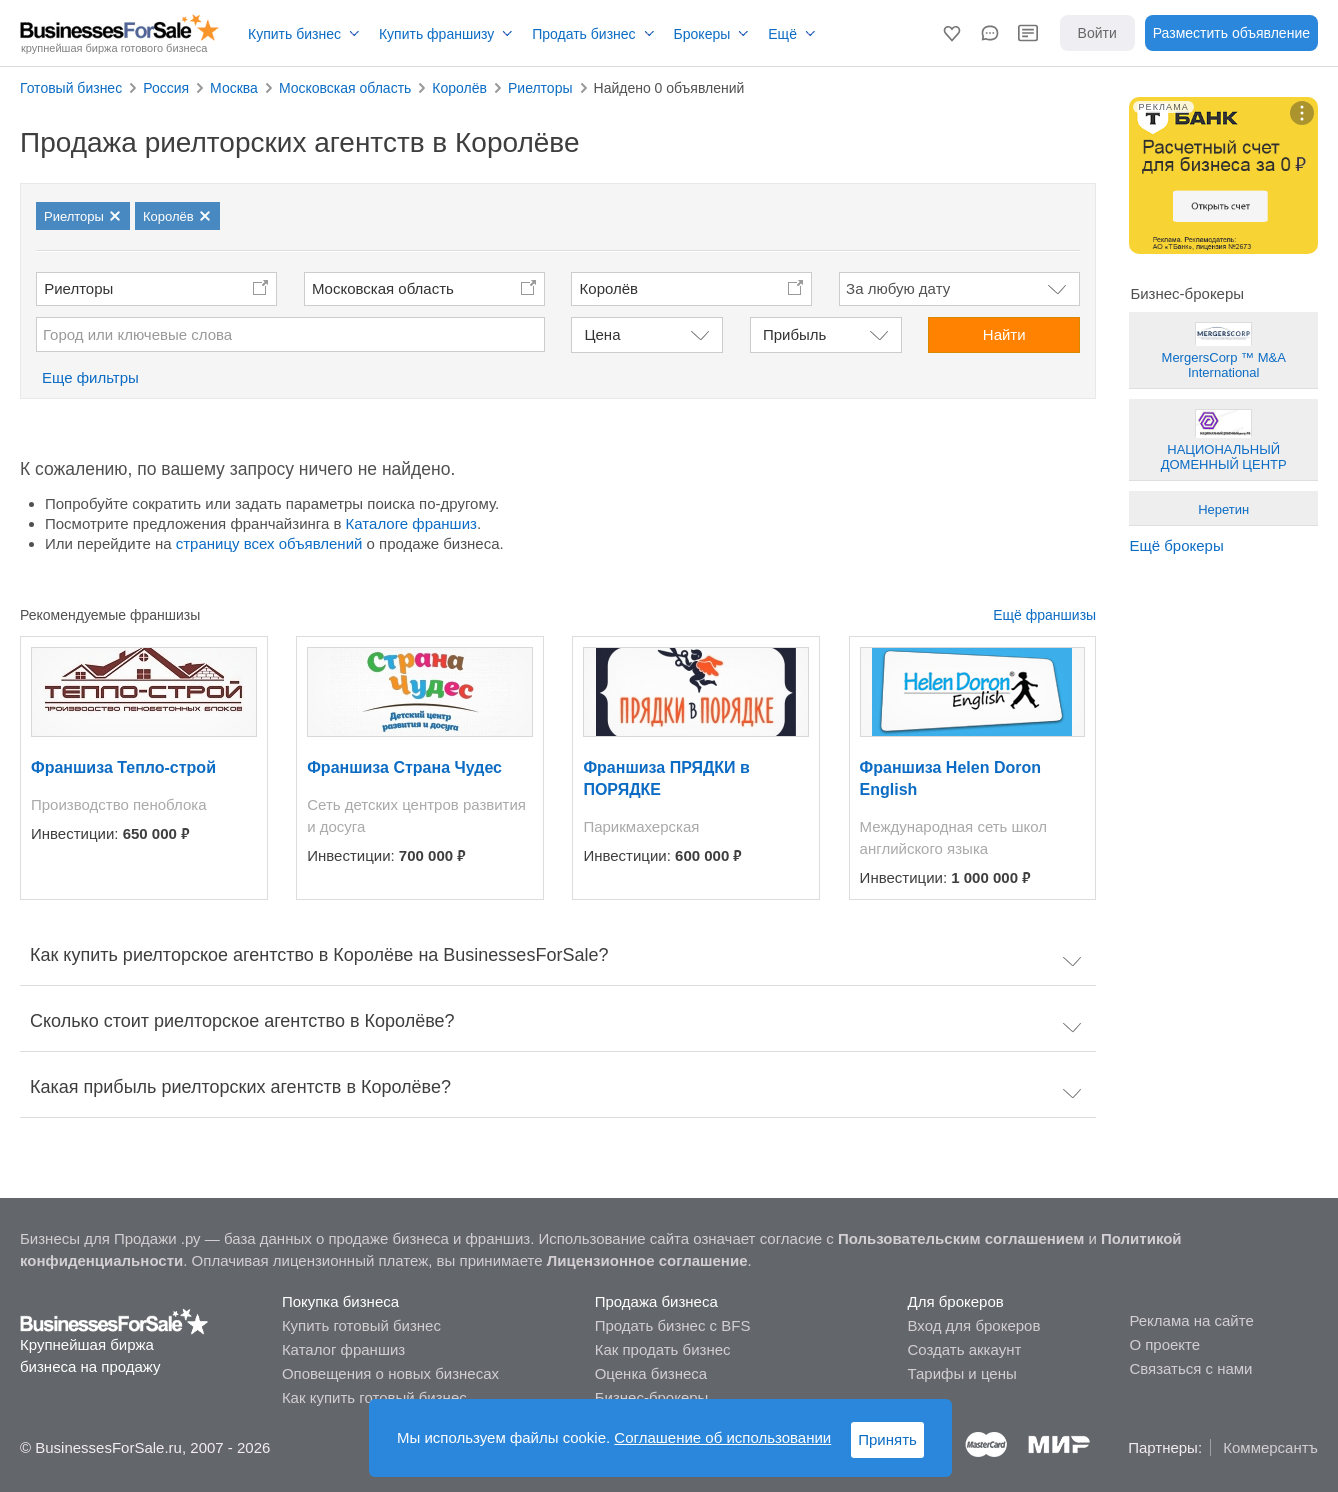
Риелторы (78, 288)
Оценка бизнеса (651, 1373)
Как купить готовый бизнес (374, 1397)
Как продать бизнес (663, 1349)
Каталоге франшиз (411, 523)
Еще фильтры (90, 377)
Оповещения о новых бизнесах (390, 1373)
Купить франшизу (436, 34)
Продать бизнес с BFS (673, 1325)
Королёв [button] (609, 288)
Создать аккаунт (965, 1349)
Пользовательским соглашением (961, 1238)
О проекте (1164, 1344)
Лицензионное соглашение (647, 1260)
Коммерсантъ (1270, 1447)
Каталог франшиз (343, 1349)
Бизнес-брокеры (652, 1397)
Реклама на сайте (1191, 1320)
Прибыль (794, 334)
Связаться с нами (1190, 1368)
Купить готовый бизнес (361, 1325)
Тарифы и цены (962, 1373)
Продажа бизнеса (656, 1301)
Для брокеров (956, 1301)
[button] (952, 33)
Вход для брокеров (974, 1325)
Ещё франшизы (1044, 615)
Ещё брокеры (1176, 545)
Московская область (383, 288)
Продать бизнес (583, 34)
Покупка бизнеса (340, 1301)
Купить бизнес (294, 34)
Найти (1004, 334)
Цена (602, 334)
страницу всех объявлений (269, 543)
